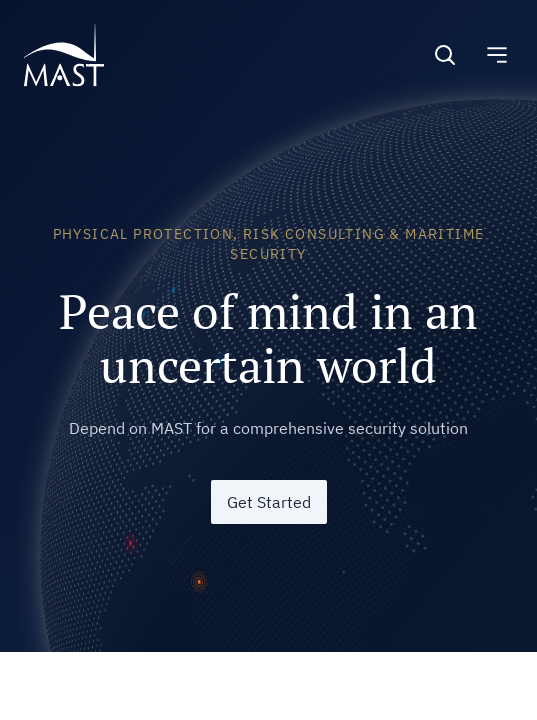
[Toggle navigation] (497, 55)
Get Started (269, 502)
